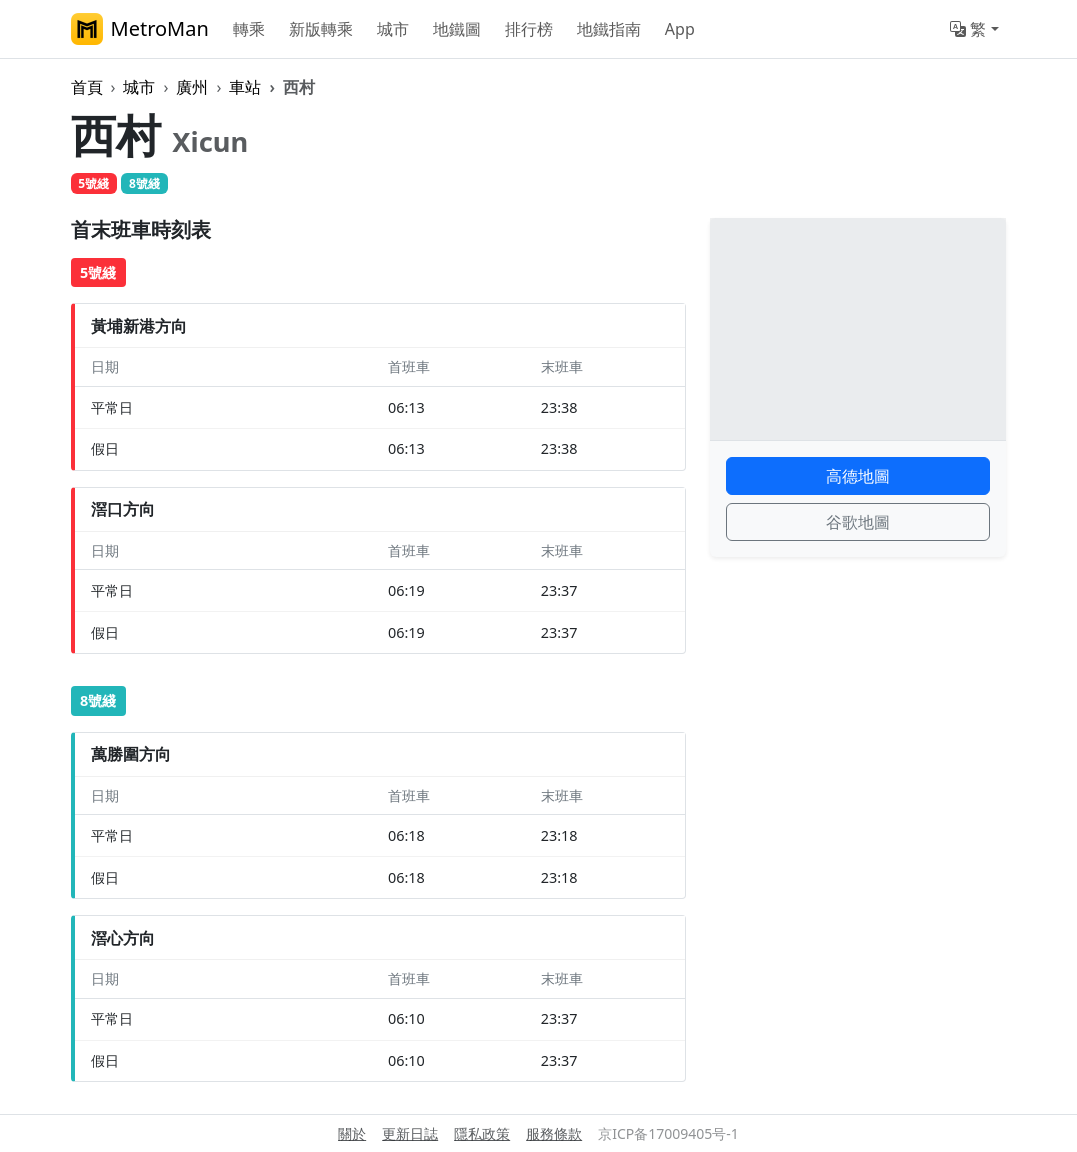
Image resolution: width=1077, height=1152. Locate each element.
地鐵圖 (457, 29)
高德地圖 (858, 476)
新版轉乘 (321, 29)
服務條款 (554, 1133)
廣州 (192, 87)
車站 (245, 87)
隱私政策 (482, 1133)
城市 (393, 29)
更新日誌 (410, 1133)
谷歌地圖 (858, 522)
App (680, 29)
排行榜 (529, 29)
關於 (352, 1133)
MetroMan (140, 29)
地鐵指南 (609, 29)
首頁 (87, 87)
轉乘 (249, 29)
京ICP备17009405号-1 (668, 1133)
